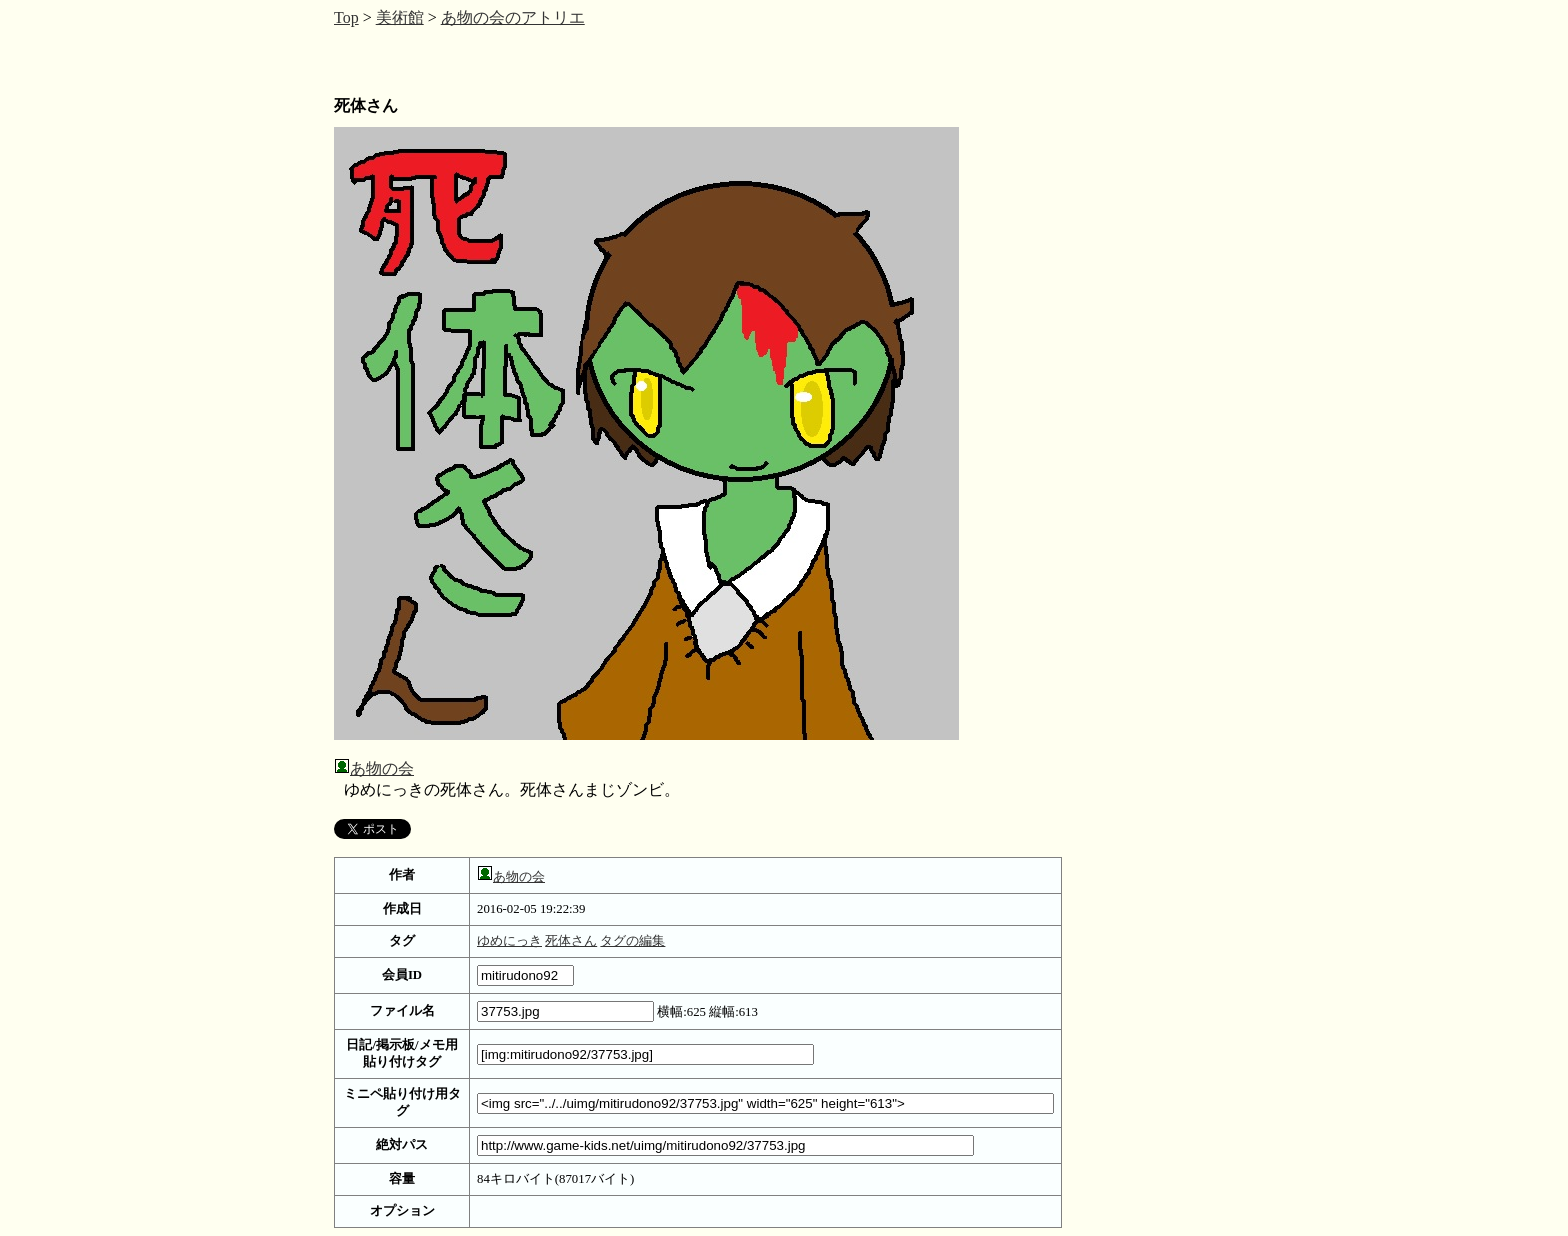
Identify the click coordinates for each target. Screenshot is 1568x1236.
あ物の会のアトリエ (513, 17)
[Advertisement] (494, 60)
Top (346, 17)
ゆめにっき (509, 941)
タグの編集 (632, 941)
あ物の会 (382, 768)
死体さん (571, 941)
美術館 (400, 17)
